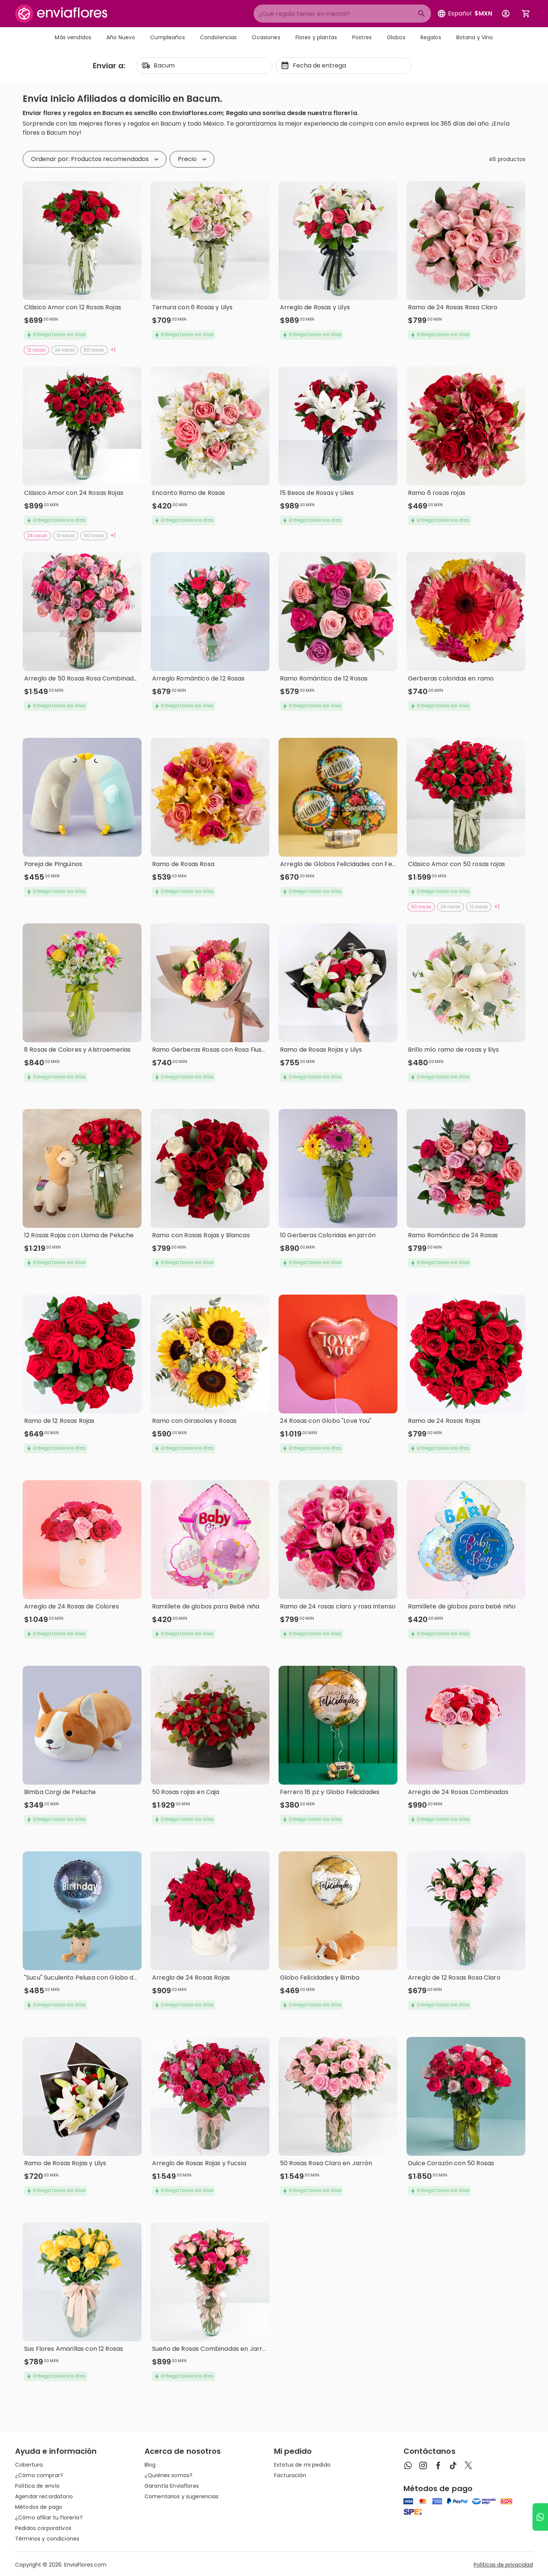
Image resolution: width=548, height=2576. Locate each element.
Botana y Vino (474, 37)
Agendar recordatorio (44, 2496)
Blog (150, 2464)
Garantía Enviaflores (172, 2486)
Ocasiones (266, 37)
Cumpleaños (167, 37)
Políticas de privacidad (503, 2564)
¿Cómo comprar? (39, 2475)
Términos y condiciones (47, 2538)
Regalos (430, 37)
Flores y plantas (316, 37)
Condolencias (218, 37)
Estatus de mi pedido (302, 2464)
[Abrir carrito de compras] (526, 13)
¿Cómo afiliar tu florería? (49, 2517)
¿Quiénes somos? (168, 2475)
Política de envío (37, 2486)
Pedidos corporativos (43, 2528)
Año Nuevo (120, 37)
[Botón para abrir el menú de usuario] (505, 13)
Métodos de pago (38, 2507)
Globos (396, 37)
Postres (362, 37)
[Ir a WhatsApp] (540, 2517)
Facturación (290, 2475)
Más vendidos (73, 37)
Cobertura (29, 2464)
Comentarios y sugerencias (182, 2496)
